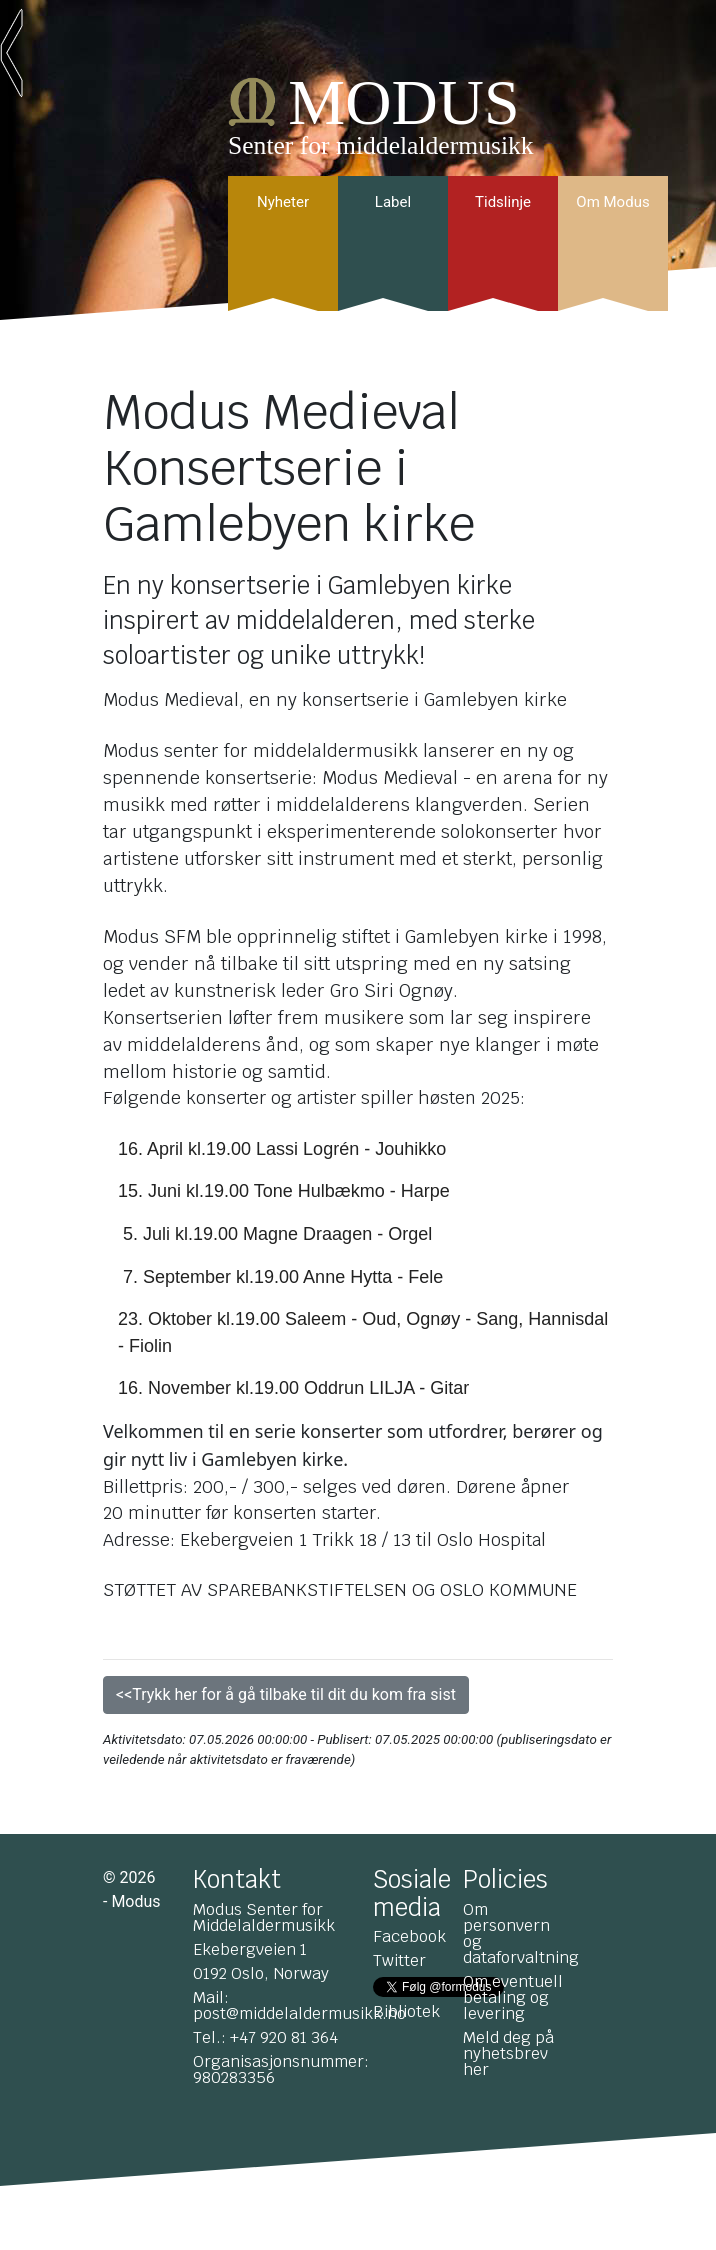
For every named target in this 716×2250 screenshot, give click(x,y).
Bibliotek (406, 2011)
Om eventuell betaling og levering (513, 1997)
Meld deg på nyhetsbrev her (508, 2053)
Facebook (409, 1936)
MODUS (403, 102)
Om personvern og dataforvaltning (521, 1933)
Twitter (399, 1960)
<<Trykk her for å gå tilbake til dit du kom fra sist (286, 1694)
